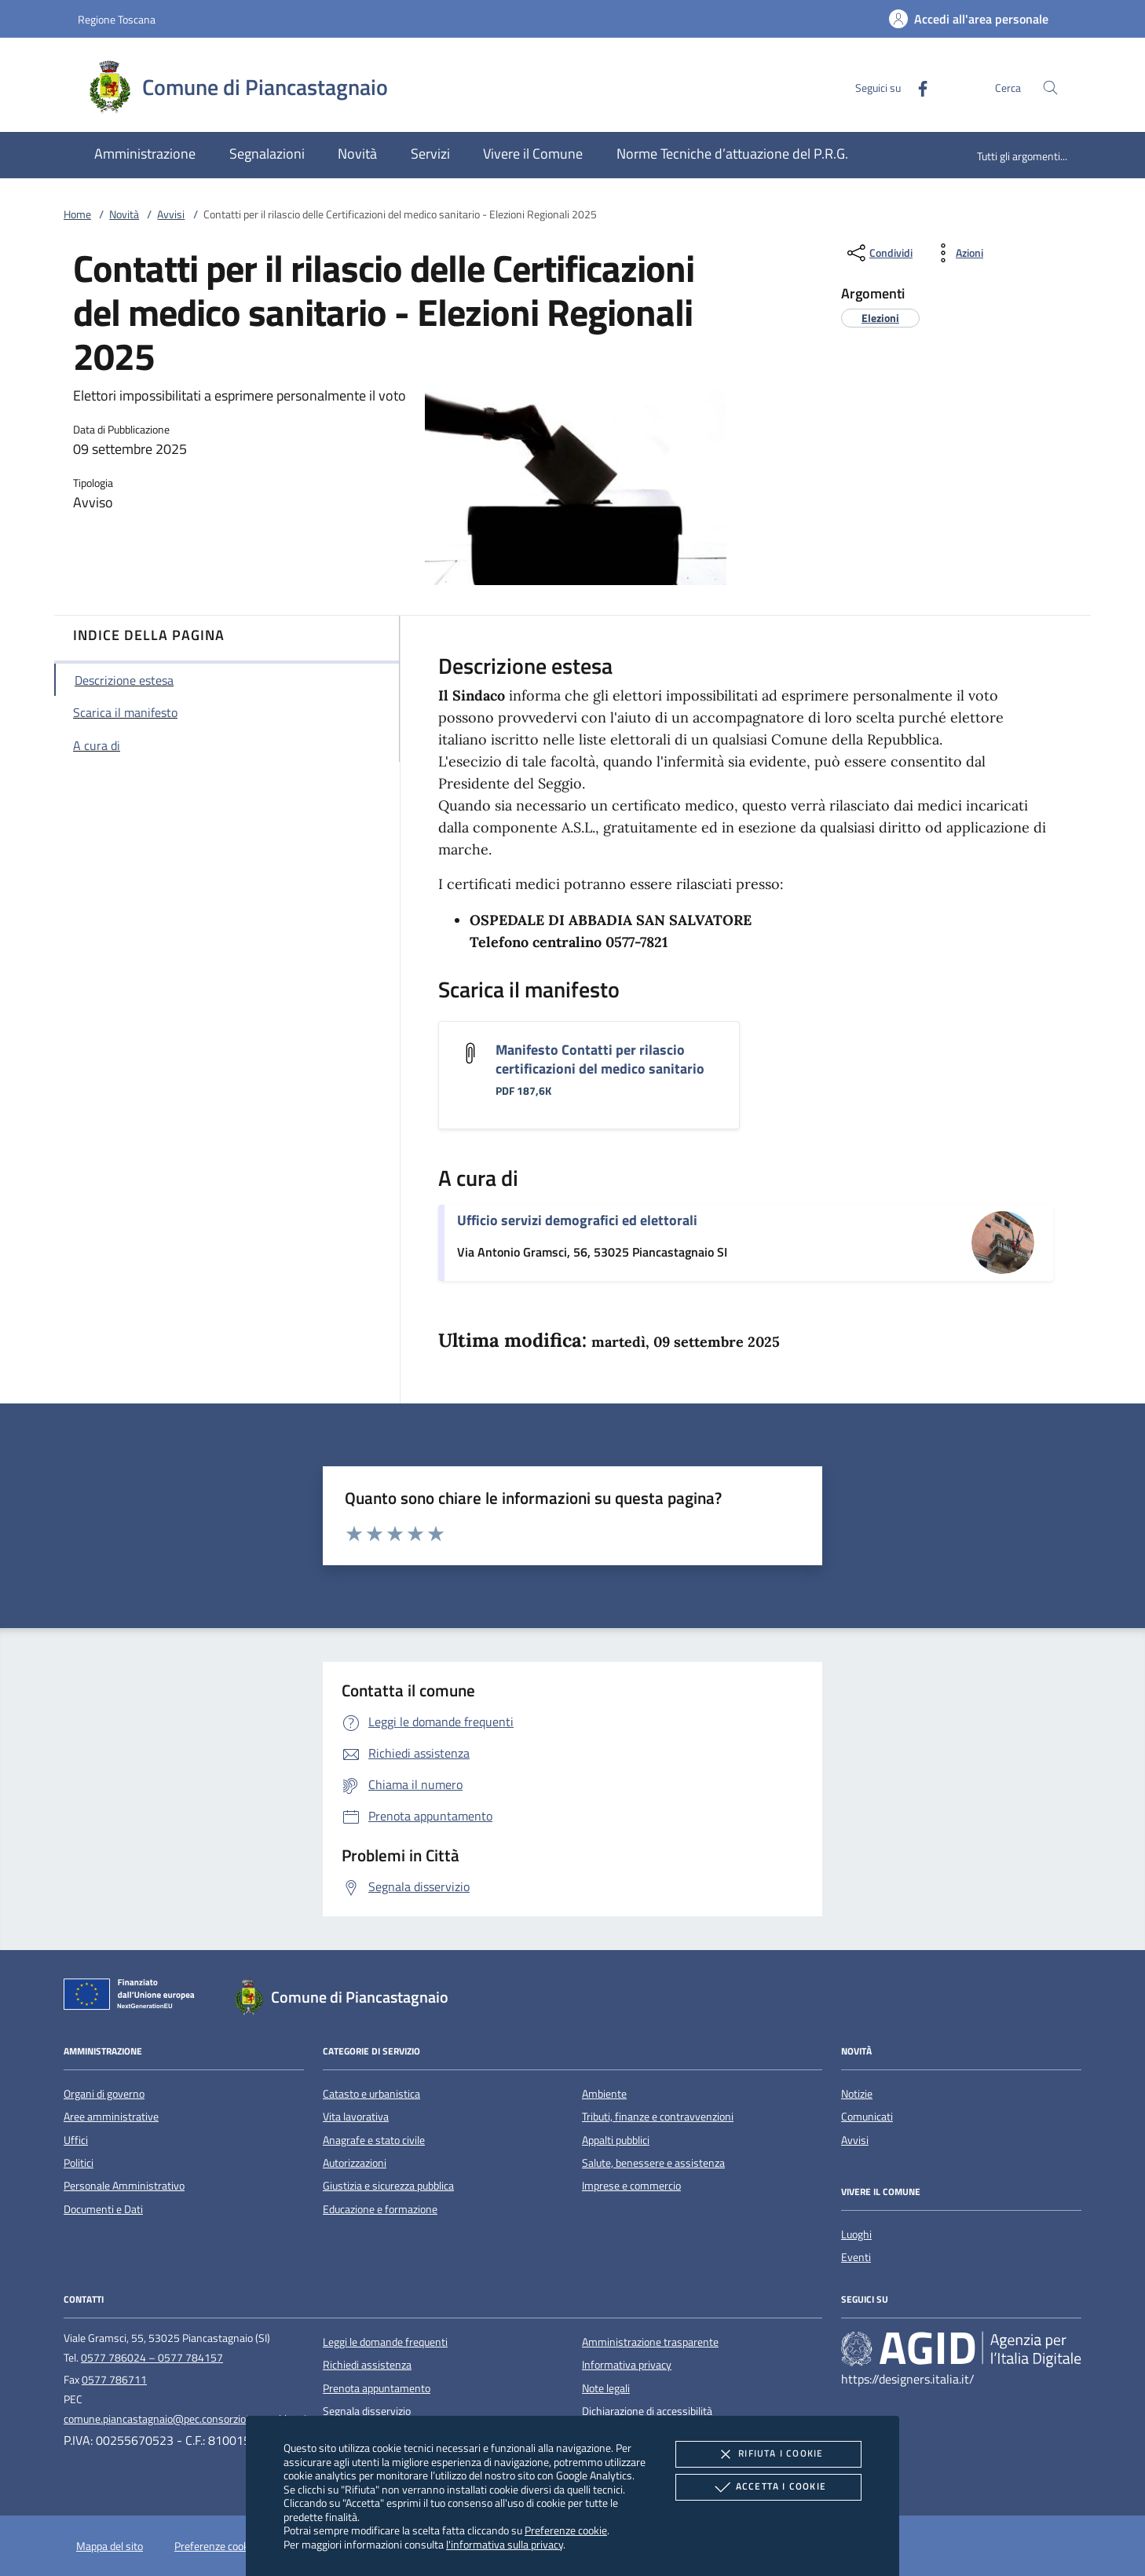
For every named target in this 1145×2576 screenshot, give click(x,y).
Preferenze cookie (566, 2530)
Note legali (606, 2388)
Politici (78, 2163)
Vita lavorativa (356, 2116)
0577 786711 (114, 2379)
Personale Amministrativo (124, 2185)
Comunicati (867, 2116)
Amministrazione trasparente (650, 2342)
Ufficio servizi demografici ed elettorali (577, 1220)
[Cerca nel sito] (1050, 87)
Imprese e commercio (631, 2185)
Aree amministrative (111, 2116)
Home (77, 214)
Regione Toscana (116, 19)
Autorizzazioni (354, 2163)
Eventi (856, 2257)
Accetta (768, 2487)
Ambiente (604, 2093)
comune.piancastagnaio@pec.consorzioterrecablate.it (187, 2419)
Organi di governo (104, 2093)
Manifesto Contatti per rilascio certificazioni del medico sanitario (600, 1059)
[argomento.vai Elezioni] (880, 317)
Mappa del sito (109, 2546)
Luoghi (856, 2234)
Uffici (76, 2140)
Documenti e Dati (103, 2209)
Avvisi (171, 214)
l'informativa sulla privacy (504, 2544)
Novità (124, 214)
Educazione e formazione (380, 2209)
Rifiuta (768, 2454)
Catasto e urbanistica (371, 2093)
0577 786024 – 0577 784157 (152, 2357)
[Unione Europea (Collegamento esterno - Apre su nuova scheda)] (133, 1997)
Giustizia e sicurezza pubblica (388, 2185)
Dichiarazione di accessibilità (647, 2411)
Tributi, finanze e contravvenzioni (657, 2116)
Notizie (856, 2093)
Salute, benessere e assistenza (653, 2163)
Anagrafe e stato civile (374, 2140)
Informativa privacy (626, 2364)
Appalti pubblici (615, 2140)
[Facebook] (916, 86)
